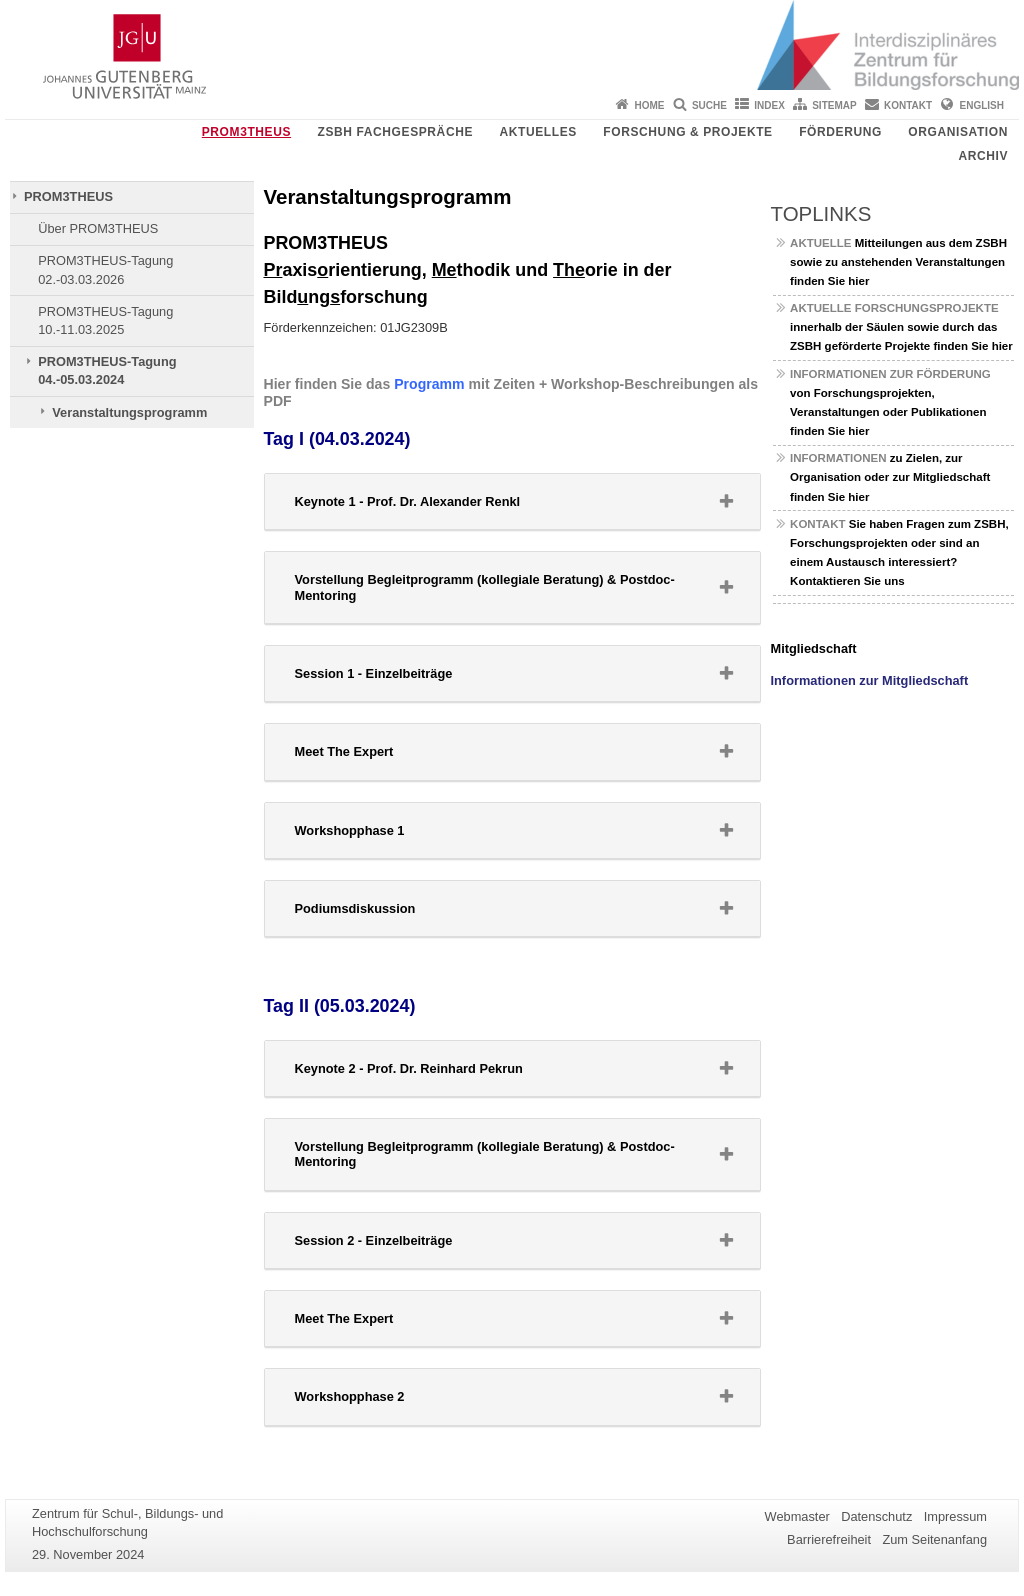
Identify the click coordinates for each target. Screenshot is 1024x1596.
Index (769, 105)
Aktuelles (537, 132)
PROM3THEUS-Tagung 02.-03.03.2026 (105, 269)
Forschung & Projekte (687, 132)
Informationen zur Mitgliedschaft (870, 680)
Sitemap (834, 105)
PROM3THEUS (246, 132)
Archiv (983, 156)
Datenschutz (876, 1516)
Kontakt (908, 105)
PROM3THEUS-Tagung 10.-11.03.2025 (105, 320)
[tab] (512, 502)
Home (650, 105)
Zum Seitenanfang (934, 1539)
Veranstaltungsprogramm (129, 412)
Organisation (958, 132)
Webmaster (797, 1516)
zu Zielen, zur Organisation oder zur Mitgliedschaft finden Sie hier (890, 477)
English (982, 105)
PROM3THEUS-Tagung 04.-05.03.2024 (107, 370)
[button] (512, 501)
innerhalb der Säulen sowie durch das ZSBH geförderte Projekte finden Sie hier (901, 327)
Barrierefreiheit (829, 1539)
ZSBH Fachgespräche (395, 132)
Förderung (840, 132)
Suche (709, 105)
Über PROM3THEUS (98, 228)
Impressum (955, 1516)
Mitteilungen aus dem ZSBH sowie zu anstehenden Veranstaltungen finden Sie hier (898, 262)
